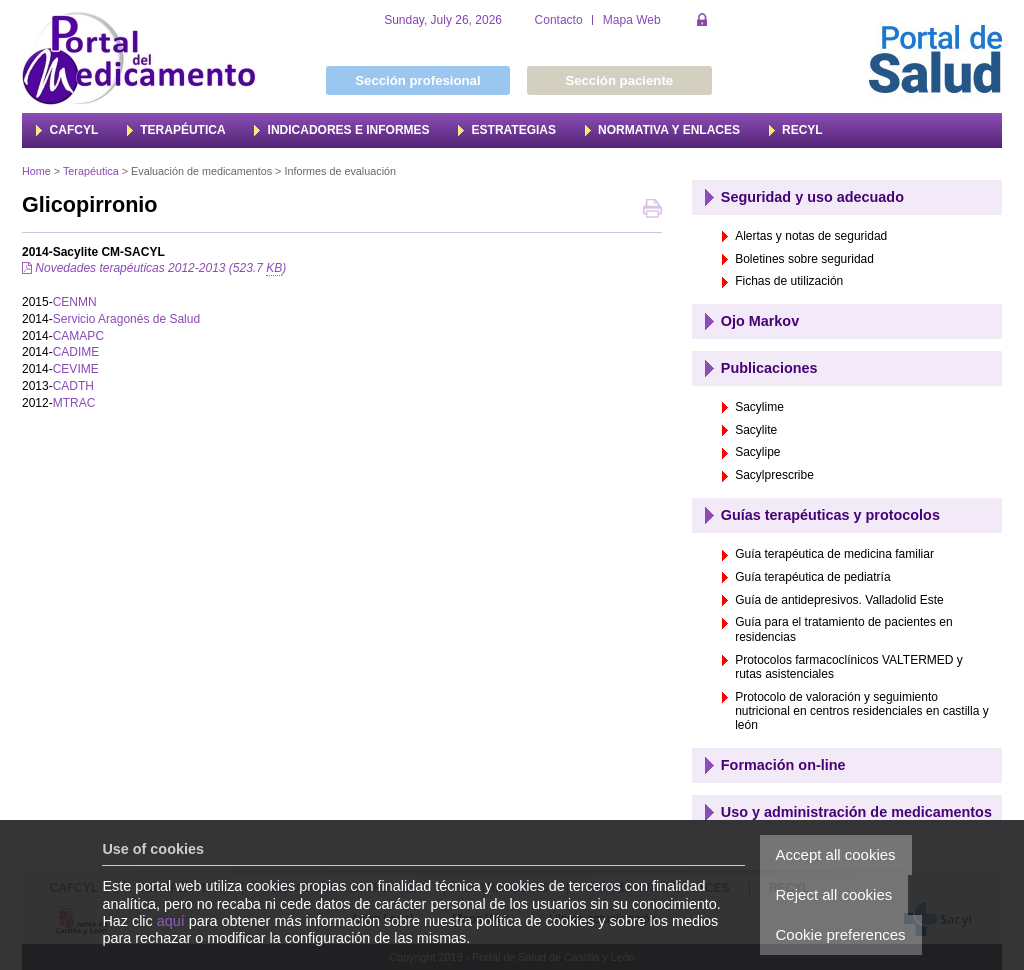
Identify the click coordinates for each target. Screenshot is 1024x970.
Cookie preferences (841, 934)
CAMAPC (78, 336)
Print (652, 210)
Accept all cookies (836, 854)
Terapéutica (91, 171)
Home (36, 171)
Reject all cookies (834, 894)
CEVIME (76, 369)
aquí (171, 921)
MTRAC (74, 403)
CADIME (76, 352)
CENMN (75, 302)
